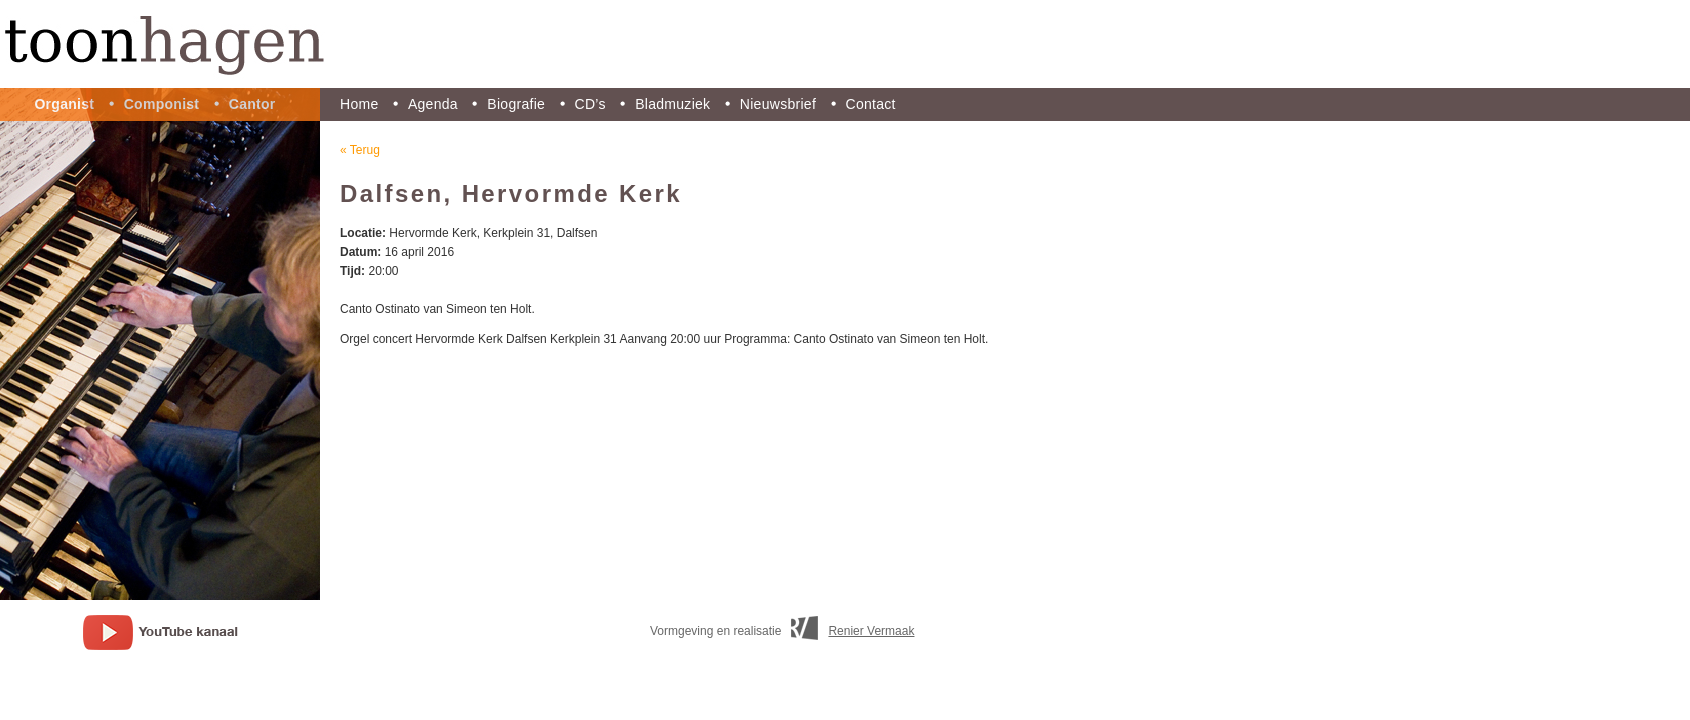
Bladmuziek (672, 104)
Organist (64, 104)
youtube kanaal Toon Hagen (160, 632)
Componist (162, 104)
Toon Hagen (845, 44)
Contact (871, 104)
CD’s (590, 104)
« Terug (360, 150)
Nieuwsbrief (778, 104)
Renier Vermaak (871, 631)
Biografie (516, 104)
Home (359, 104)
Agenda (433, 104)
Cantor (252, 104)
